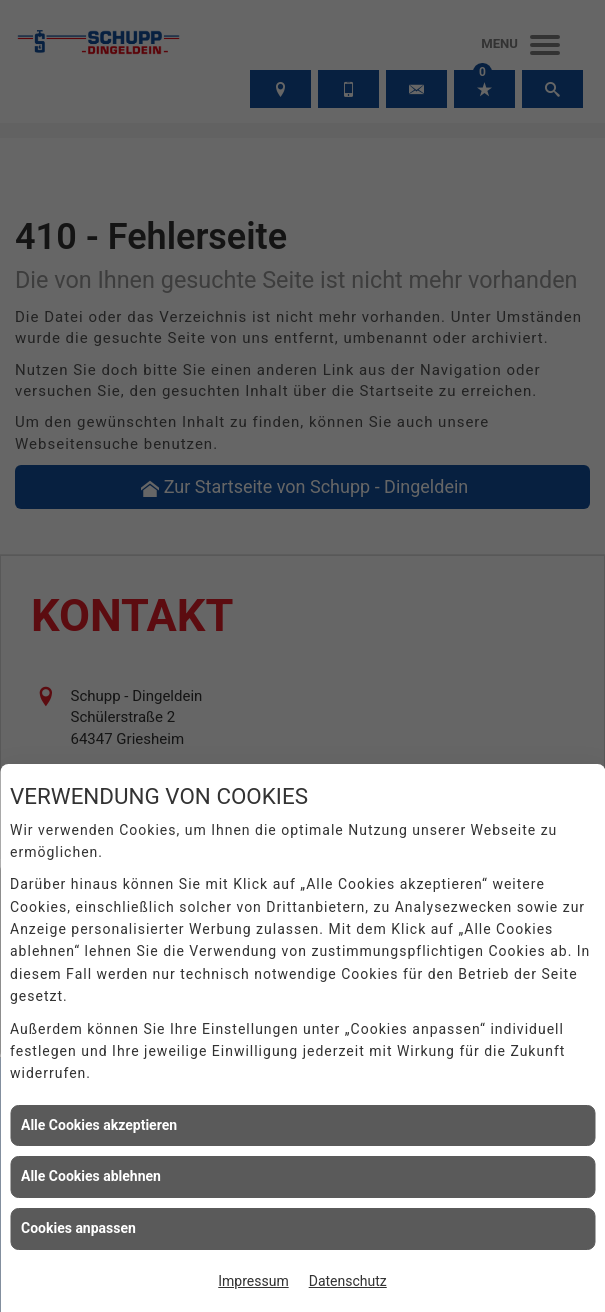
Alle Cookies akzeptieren (99, 1125)
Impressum (253, 1281)
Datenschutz (348, 1281)
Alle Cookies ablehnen (91, 1176)
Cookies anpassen (78, 1228)
